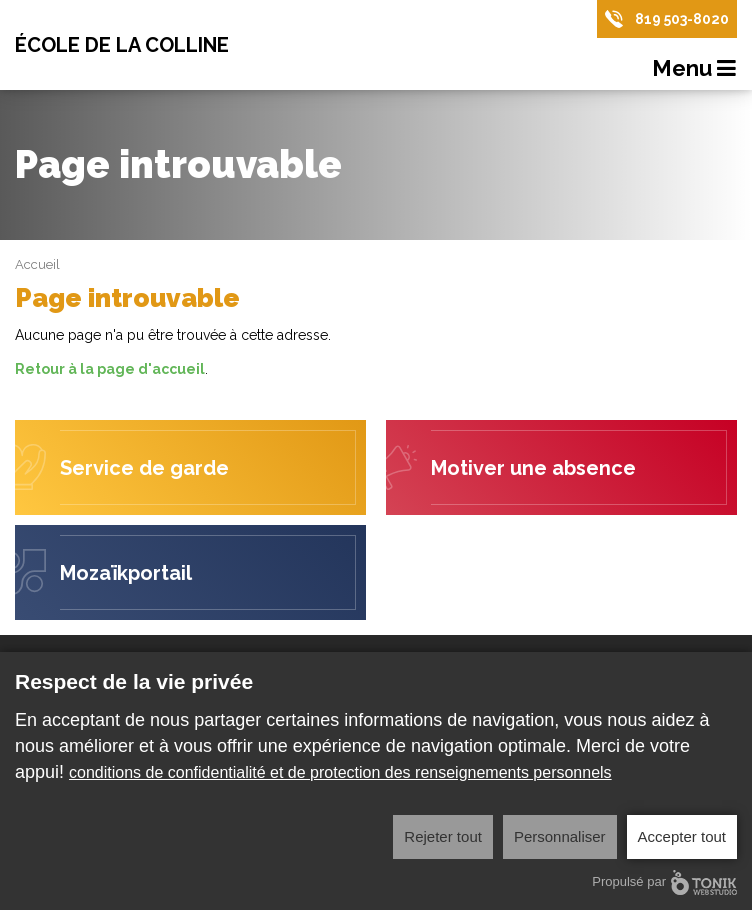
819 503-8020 (682, 19)
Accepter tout (682, 836)
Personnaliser (560, 836)
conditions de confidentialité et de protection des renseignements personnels (340, 772)
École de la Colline (122, 45)
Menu (695, 69)
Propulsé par (664, 882)
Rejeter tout (443, 836)
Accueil (37, 264)
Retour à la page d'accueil (110, 369)
